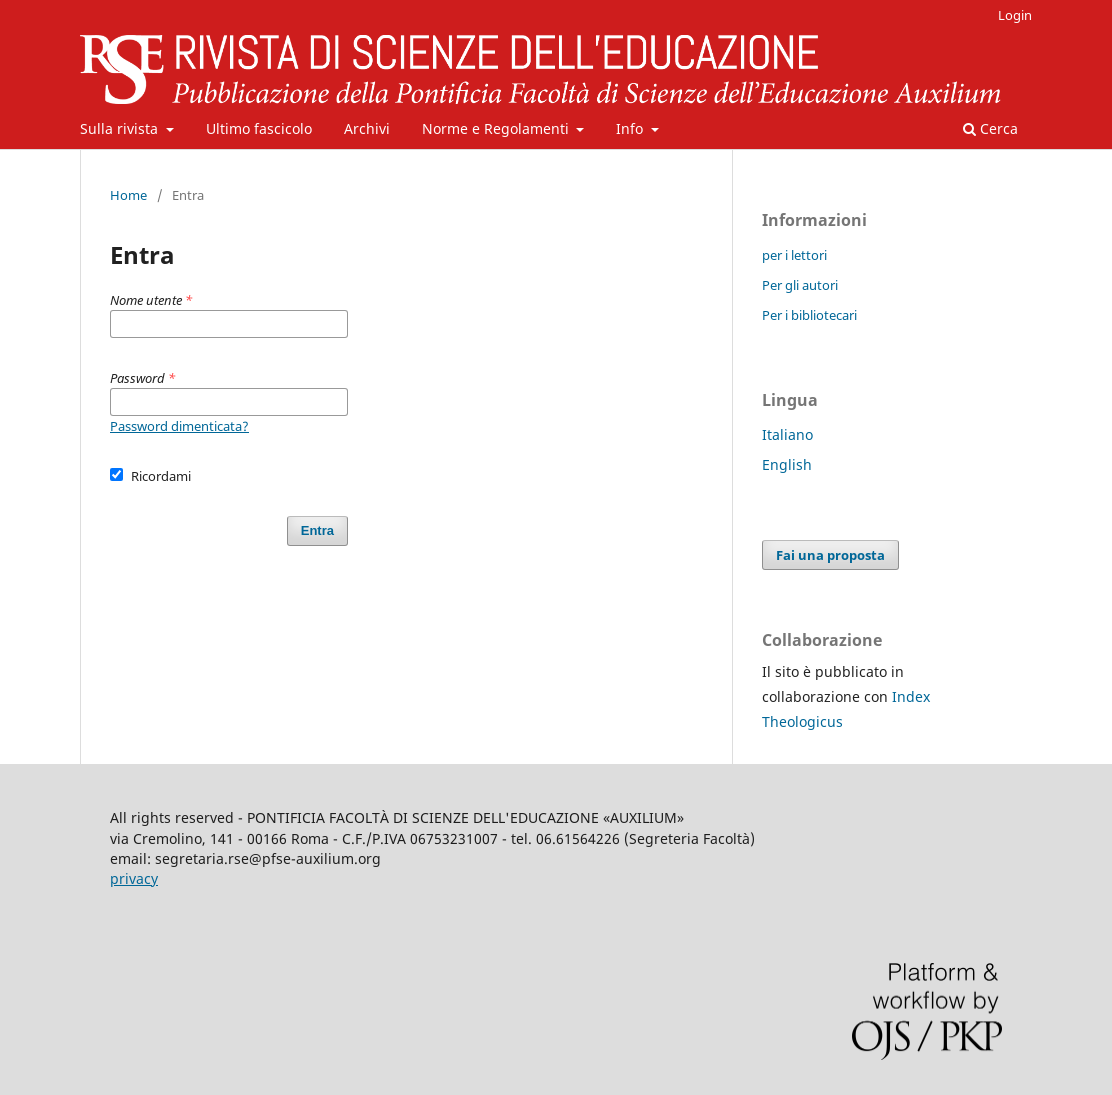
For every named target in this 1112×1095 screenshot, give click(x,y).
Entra (317, 530)
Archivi (367, 128)
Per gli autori (800, 285)
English (787, 464)
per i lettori (794, 255)
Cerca (990, 128)
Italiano (787, 434)
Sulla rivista (121, 128)
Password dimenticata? (179, 426)
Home (128, 195)
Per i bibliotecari (809, 315)
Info (631, 128)
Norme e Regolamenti (497, 128)
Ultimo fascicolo (259, 128)
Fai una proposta (830, 555)
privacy (134, 878)
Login (1015, 15)
